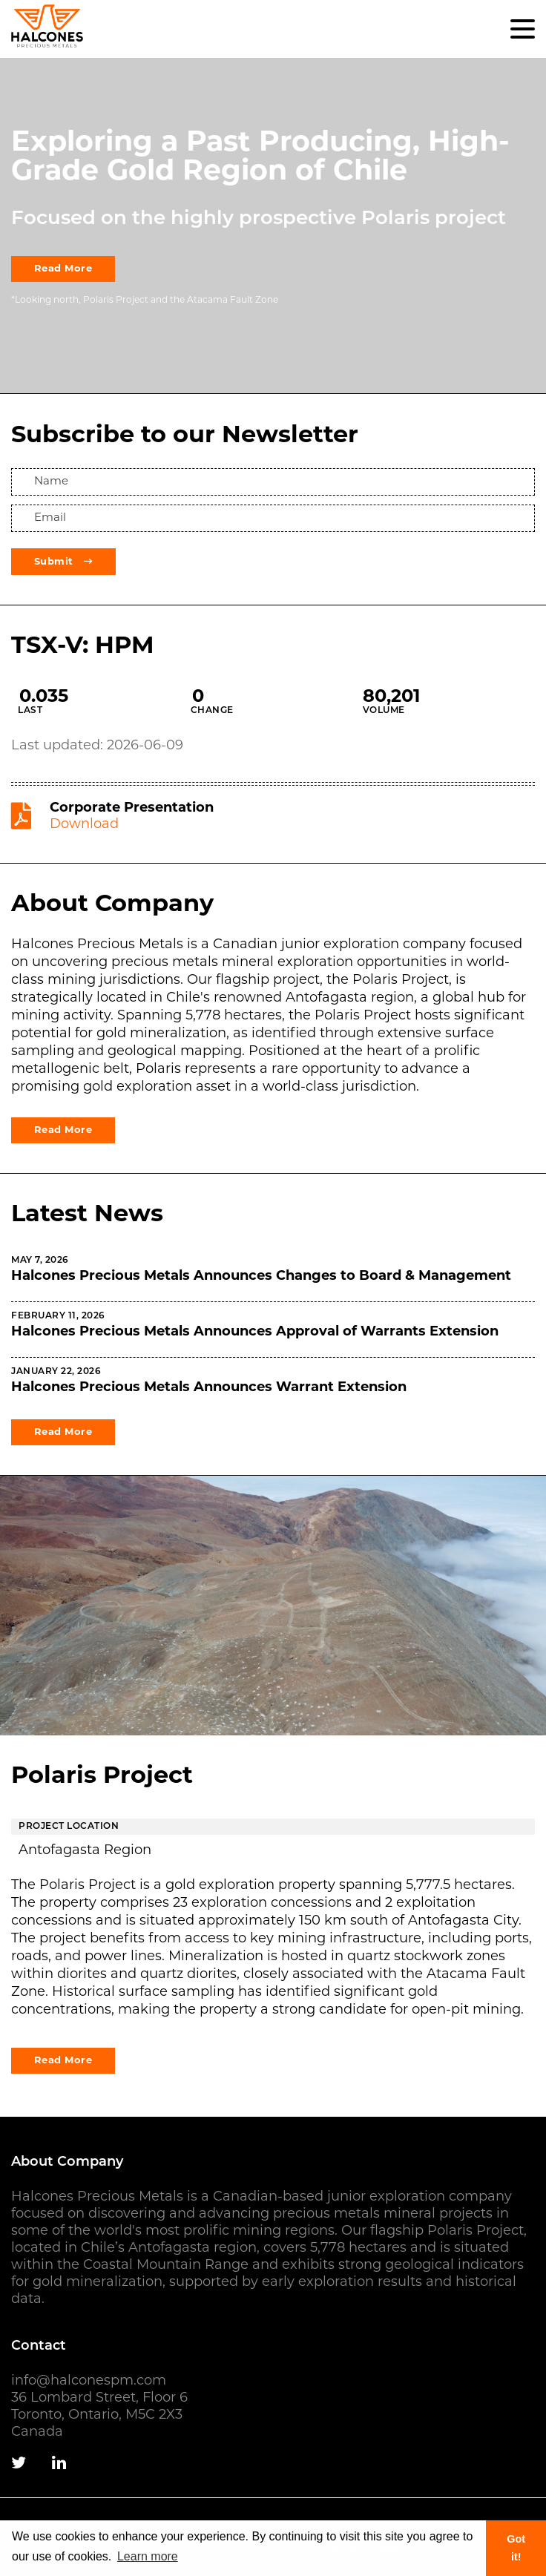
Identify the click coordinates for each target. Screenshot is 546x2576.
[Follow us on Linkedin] (59, 2464)
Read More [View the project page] (63, 269)
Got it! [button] (516, 2548)
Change (212, 710)
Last (30, 710)
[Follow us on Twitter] (18, 2464)
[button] (522, 29)
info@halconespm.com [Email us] (88, 2381)
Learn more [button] (147, 2556)
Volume (384, 710)
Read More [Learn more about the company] (63, 1130)
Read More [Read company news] (63, 1432)
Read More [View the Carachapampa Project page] (63, 2061)
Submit (63, 561)
